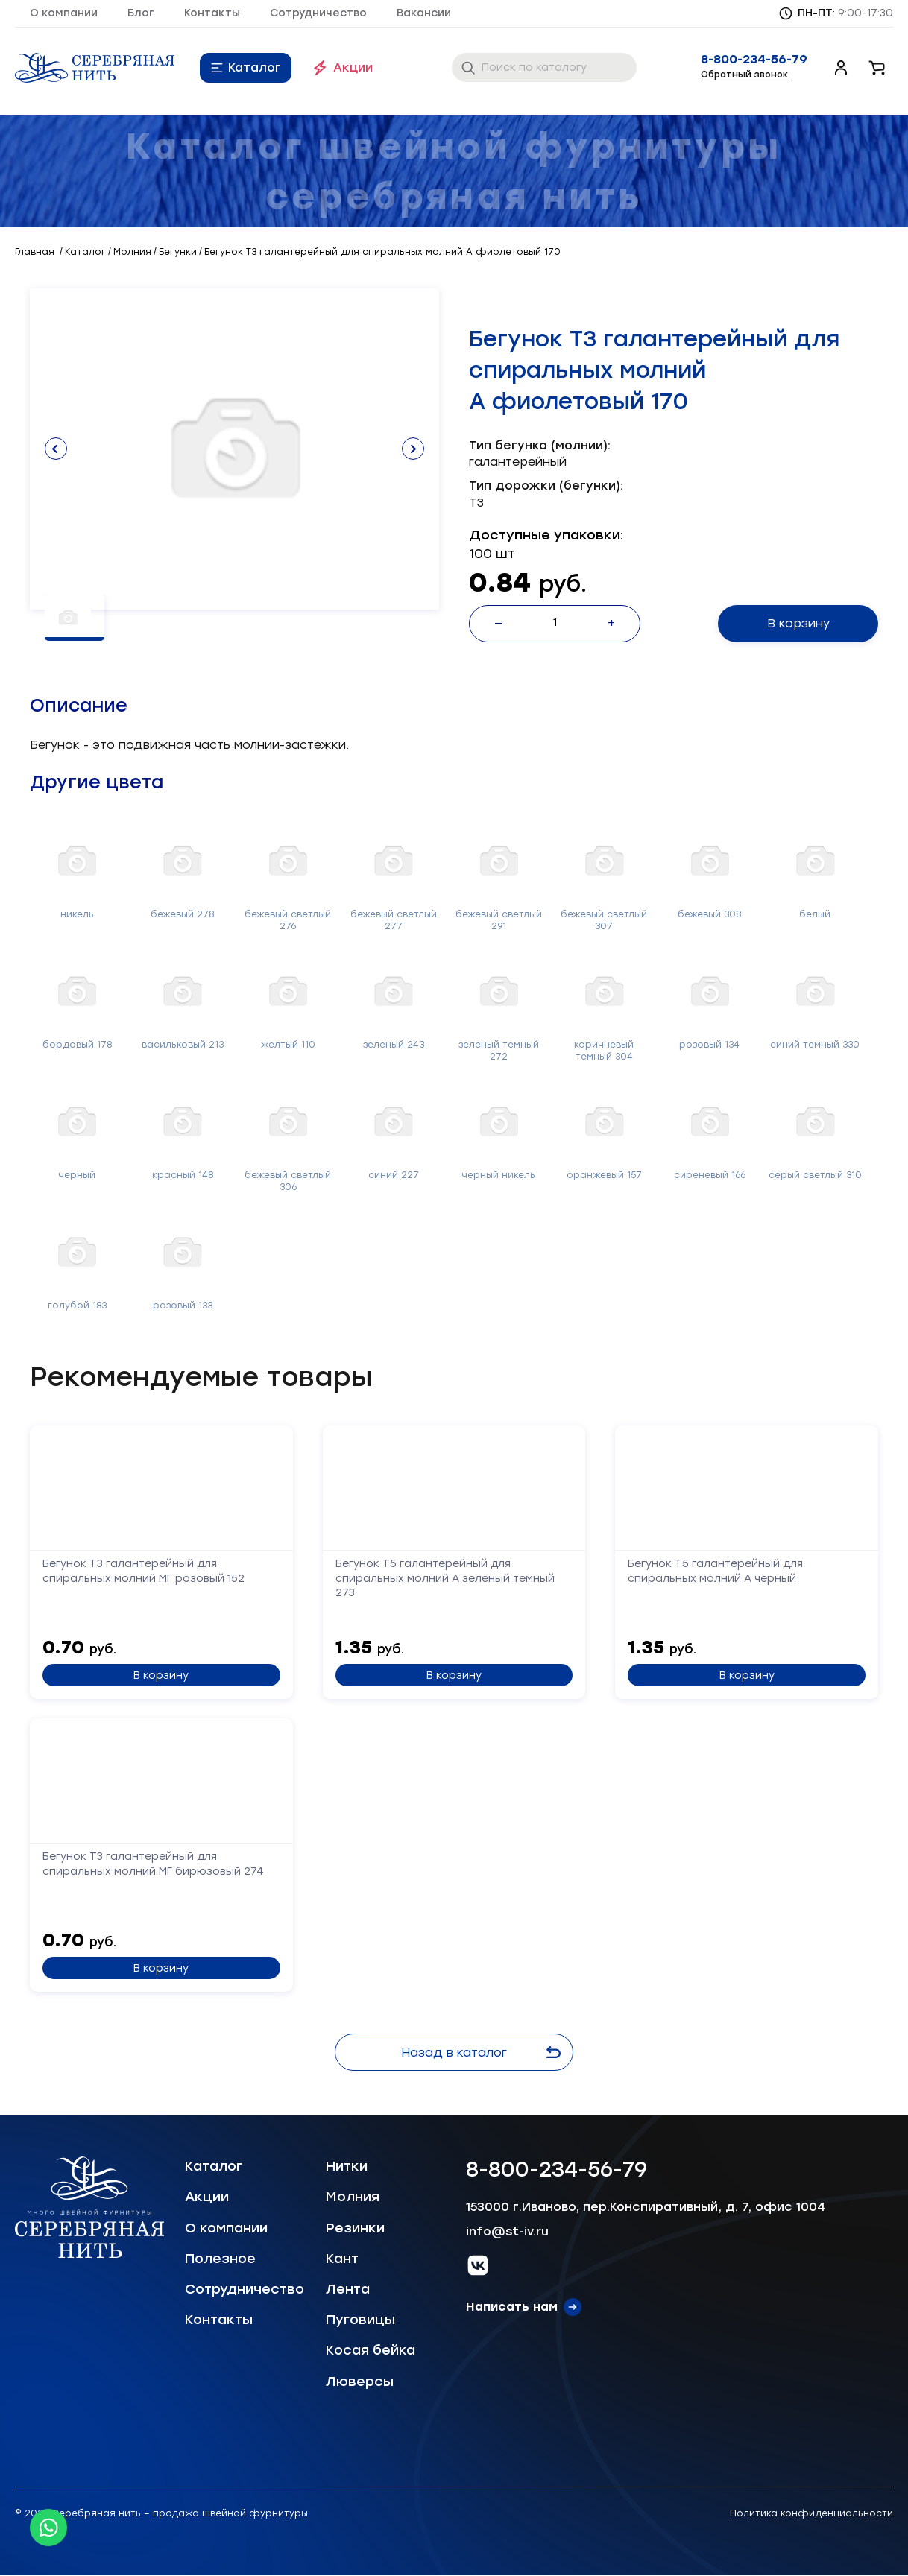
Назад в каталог (481, 2052)
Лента (348, 2289)
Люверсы (360, 2381)
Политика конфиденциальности (811, 2513)
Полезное (220, 2258)
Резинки (355, 2228)
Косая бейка (370, 2350)
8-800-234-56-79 (754, 60)
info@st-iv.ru (507, 2231)
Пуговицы (360, 2319)
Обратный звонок (744, 74)
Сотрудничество (318, 13)
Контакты (212, 13)
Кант (342, 2258)
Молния (352, 2197)
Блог (140, 13)
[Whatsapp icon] (48, 2527)
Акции (353, 67)
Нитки (347, 2166)
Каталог (254, 67)
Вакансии (424, 13)
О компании (64, 13)
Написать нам (512, 2307)
